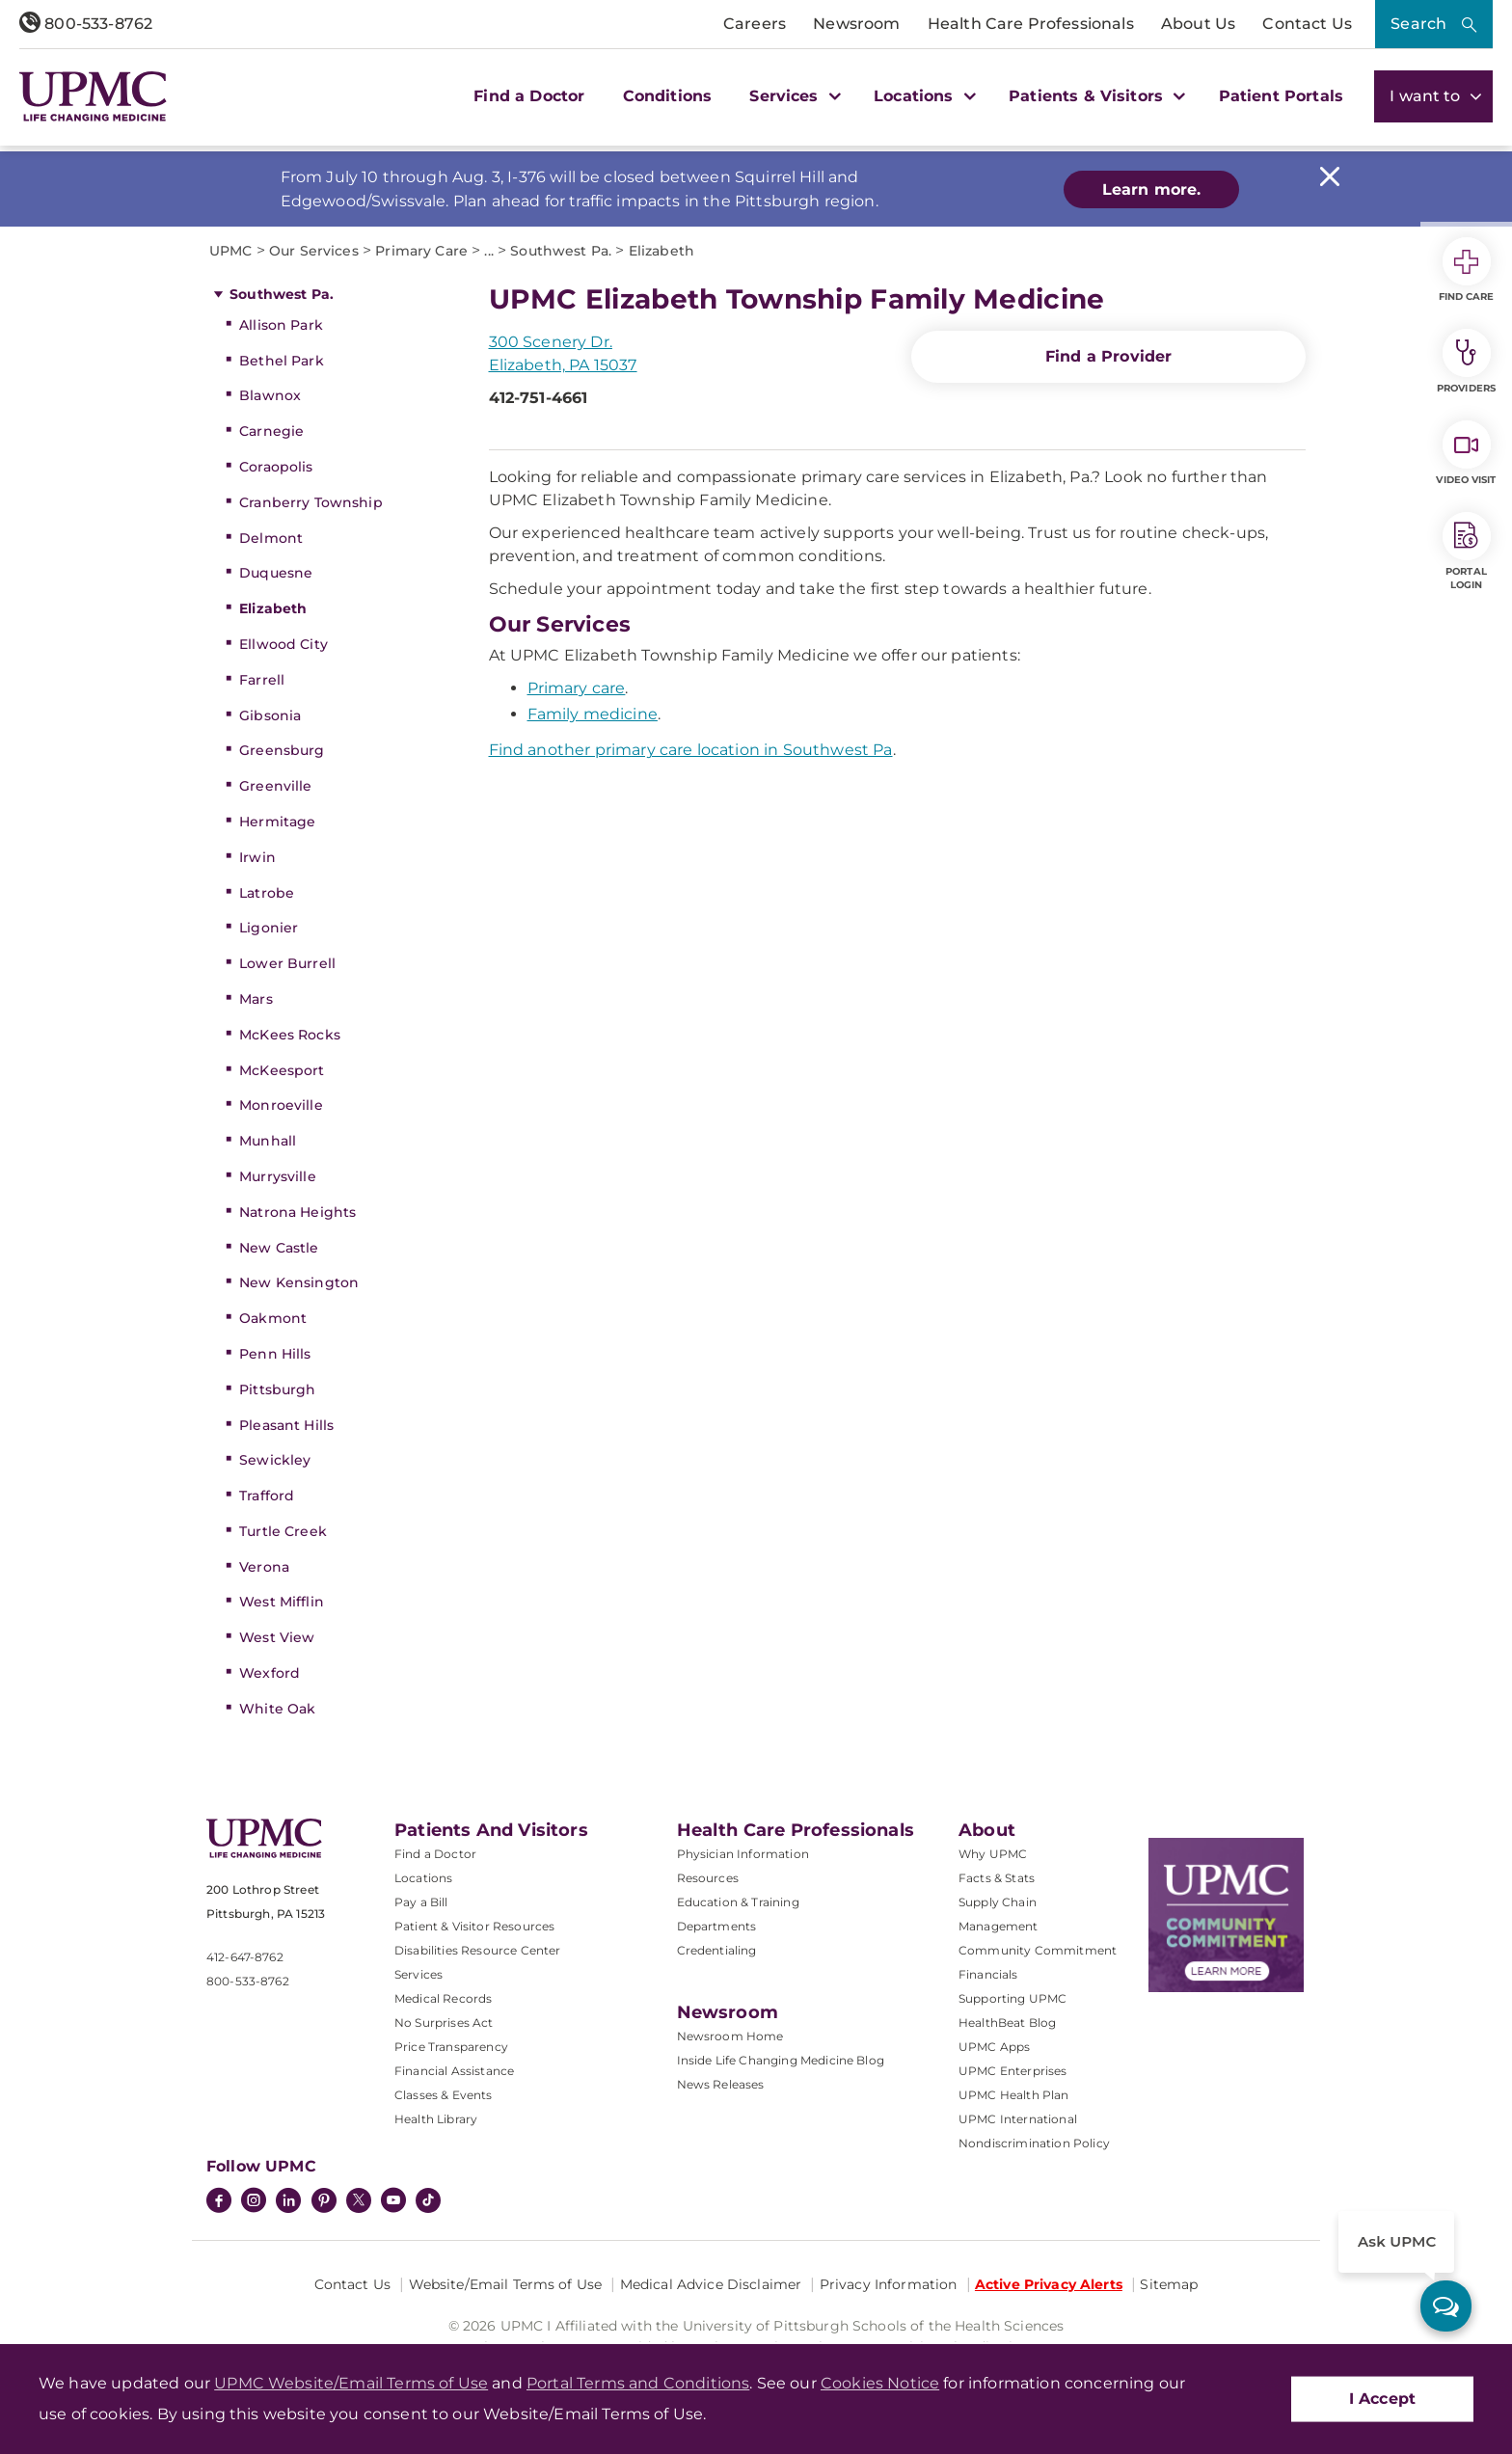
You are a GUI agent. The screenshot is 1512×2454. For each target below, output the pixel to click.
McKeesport (281, 1070)
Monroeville (281, 1105)
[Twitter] (358, 2200)
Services (418, 1974)
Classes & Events (443, 2095)
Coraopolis (275, 466)
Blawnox (270, 395)
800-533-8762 (85, 23)
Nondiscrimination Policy (1034, 2143)
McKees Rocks (289, 1034)
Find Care (1467, 270)
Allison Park (281, 325)
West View (276, 1637)
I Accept (1382, 2398)
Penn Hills (274, 1353)
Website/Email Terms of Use (506, 2284)
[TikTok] (428, 2200)
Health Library (435, 2119)
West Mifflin (281, 1601)
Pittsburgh (277, 1389)
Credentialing (717, 1950)
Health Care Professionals (1031, 23)
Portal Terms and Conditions (637, 2383)
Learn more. (1152, 189)
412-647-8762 (245, 1957)
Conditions (668, 96)
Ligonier (268, 927)
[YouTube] (393, 2202)
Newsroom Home (730, 2036)
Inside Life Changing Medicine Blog (780, 2060)
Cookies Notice (880, 2383)
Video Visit (1466, 453)
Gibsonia (270, 715)
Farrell (261, 679)
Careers (754, 23)
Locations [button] (922, 96)
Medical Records (443, 1998)
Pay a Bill (421, 1902)
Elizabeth (273, 608)
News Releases (721, 2084)
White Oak (277, 1708)
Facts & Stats (996, 1878)
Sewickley (274, 1460)
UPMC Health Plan (1013, 2095)
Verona (264, 1567)
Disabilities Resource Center (477, 1950)
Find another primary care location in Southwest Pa (691, 750)
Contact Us (1307, 23)
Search (1418, 23)
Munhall (267, 1140)
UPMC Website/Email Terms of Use (351, 2383)
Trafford (266, 1495)
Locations (423, 1878)
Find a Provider (1108, 356)
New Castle (278, 1247)
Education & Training (738, 1902)
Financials (988, 1974)
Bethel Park (281, 360)
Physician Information (743, 1854)
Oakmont (273, 1318)
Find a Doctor (528, 96)
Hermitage (277, 821)
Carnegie (271, 431)
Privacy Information (889, 2284)
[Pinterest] (324, 2202)
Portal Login (1467, 551)
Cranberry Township (311, 502)
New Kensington (299, 1282)
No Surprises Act (444, 2022)
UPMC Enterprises (1012, 2070)
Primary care (576, 688)
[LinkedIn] (288, 2202)
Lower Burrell (287, 963)
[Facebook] (218, 2202)
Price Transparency (451, 2046)
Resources (708, 1878)
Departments (717, 1926)
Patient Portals (1281, 96)
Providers (1466, 361)
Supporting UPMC (1012, 1998)
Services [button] (792, 96)
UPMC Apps (994, 2046)
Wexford (269, 1673)
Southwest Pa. (282, 294)
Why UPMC (992, 1854)
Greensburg (281, 750)
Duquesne (275, 572)
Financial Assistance (454, 2070)
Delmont (271, 538)
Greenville (275, 786)
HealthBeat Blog (1007, 2022)
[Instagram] (253, 2202)
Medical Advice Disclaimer (711, 2284)
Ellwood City (283, 644)
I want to (1433, 96)
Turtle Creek (283, 1531)
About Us (1198, 23)
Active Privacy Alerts (1048, 2284)
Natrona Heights (297, 1212)
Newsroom (856, 23)
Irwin (257, 857)
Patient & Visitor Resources (474, 1926)
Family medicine (592, 714)
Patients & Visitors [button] (1094, 96)
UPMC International (1017, 2119)
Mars (256, 999)
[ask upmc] (1446, 2306)
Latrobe (266, 893)
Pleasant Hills (286, 1425)
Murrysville (277, 1176)
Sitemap (1169, 2284)
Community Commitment (1037, 1950)
